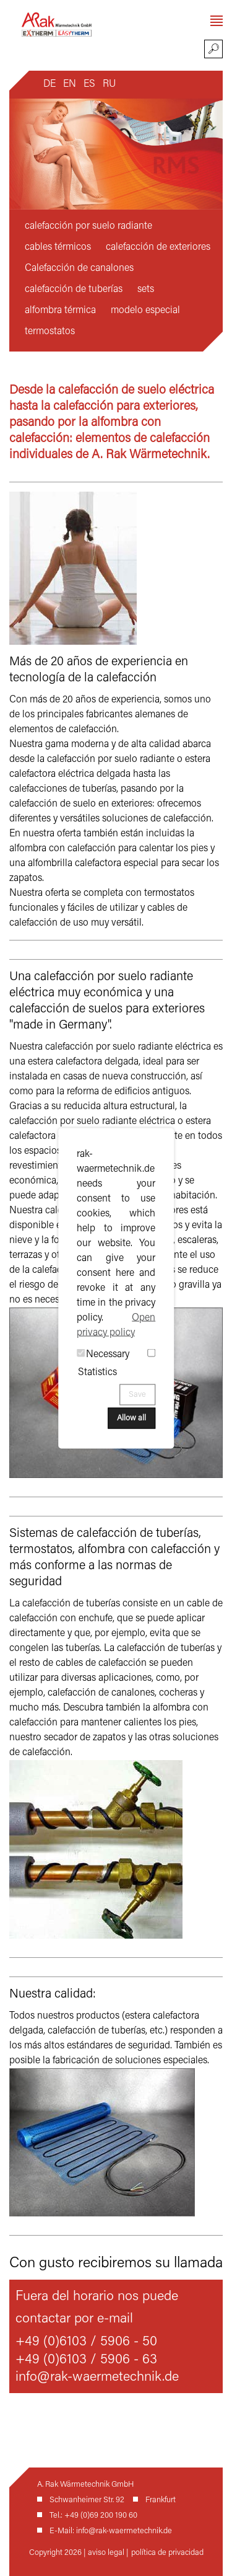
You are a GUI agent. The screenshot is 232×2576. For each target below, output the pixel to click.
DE (49, 84)
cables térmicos (58, 247)
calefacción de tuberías (73, 289)
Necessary (107, 1354)
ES (89, 84)
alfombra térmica (60, 311)
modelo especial (145, 311)
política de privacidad (167, 2553)
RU (109, 84)
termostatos (50, 332)
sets (145, 289)
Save (137, 1394)
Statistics (97, 1372)
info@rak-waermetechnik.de (97, 2377)
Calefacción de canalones (79, 268)
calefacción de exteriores (158, 247)
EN (69, 84)
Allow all (131, 1418)
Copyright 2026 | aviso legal (77, 2553)
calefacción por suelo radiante (88, 226)
